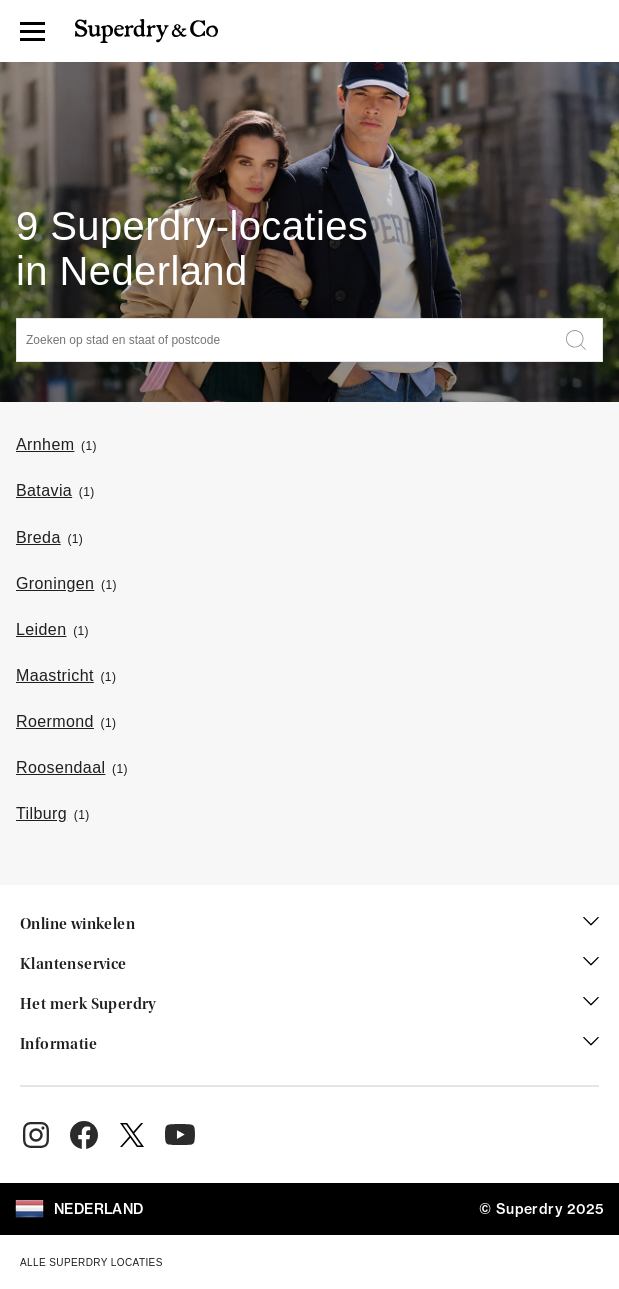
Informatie (309, 1045)
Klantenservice (309, 965)
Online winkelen (309, 925)
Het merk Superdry (309, 1005)
